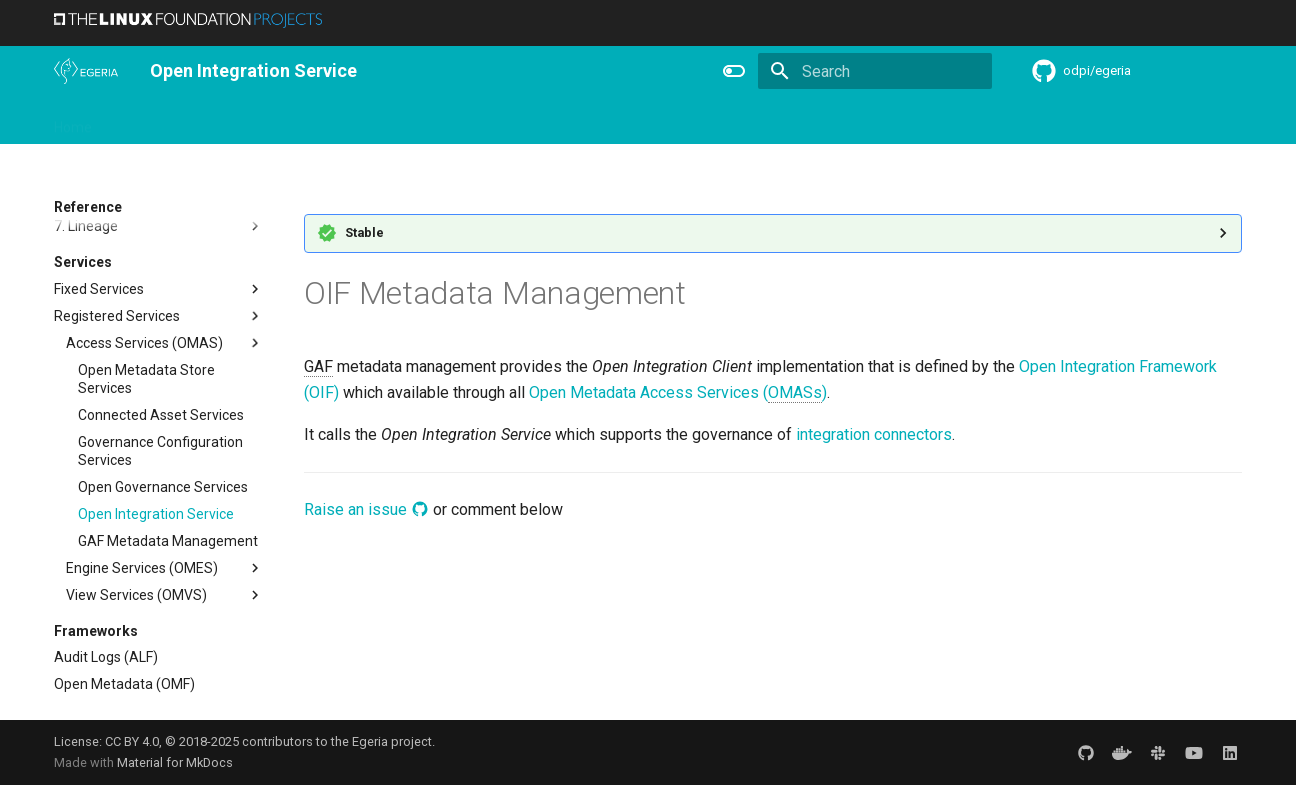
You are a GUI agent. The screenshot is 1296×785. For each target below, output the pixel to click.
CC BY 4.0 (132, 741)
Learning (285, 121)
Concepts (718, 121)
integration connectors (874, 434)
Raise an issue (366, 509)
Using (216, 121)
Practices (801, 121)
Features (545, 121)
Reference (630, 121)
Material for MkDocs (175, 762)
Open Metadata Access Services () (678, 393)
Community (374, 121)
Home (73, 121)
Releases (464, 121)
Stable (364, 232)
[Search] (875, 71)
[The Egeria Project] (86, 71)
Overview (145, 121)
